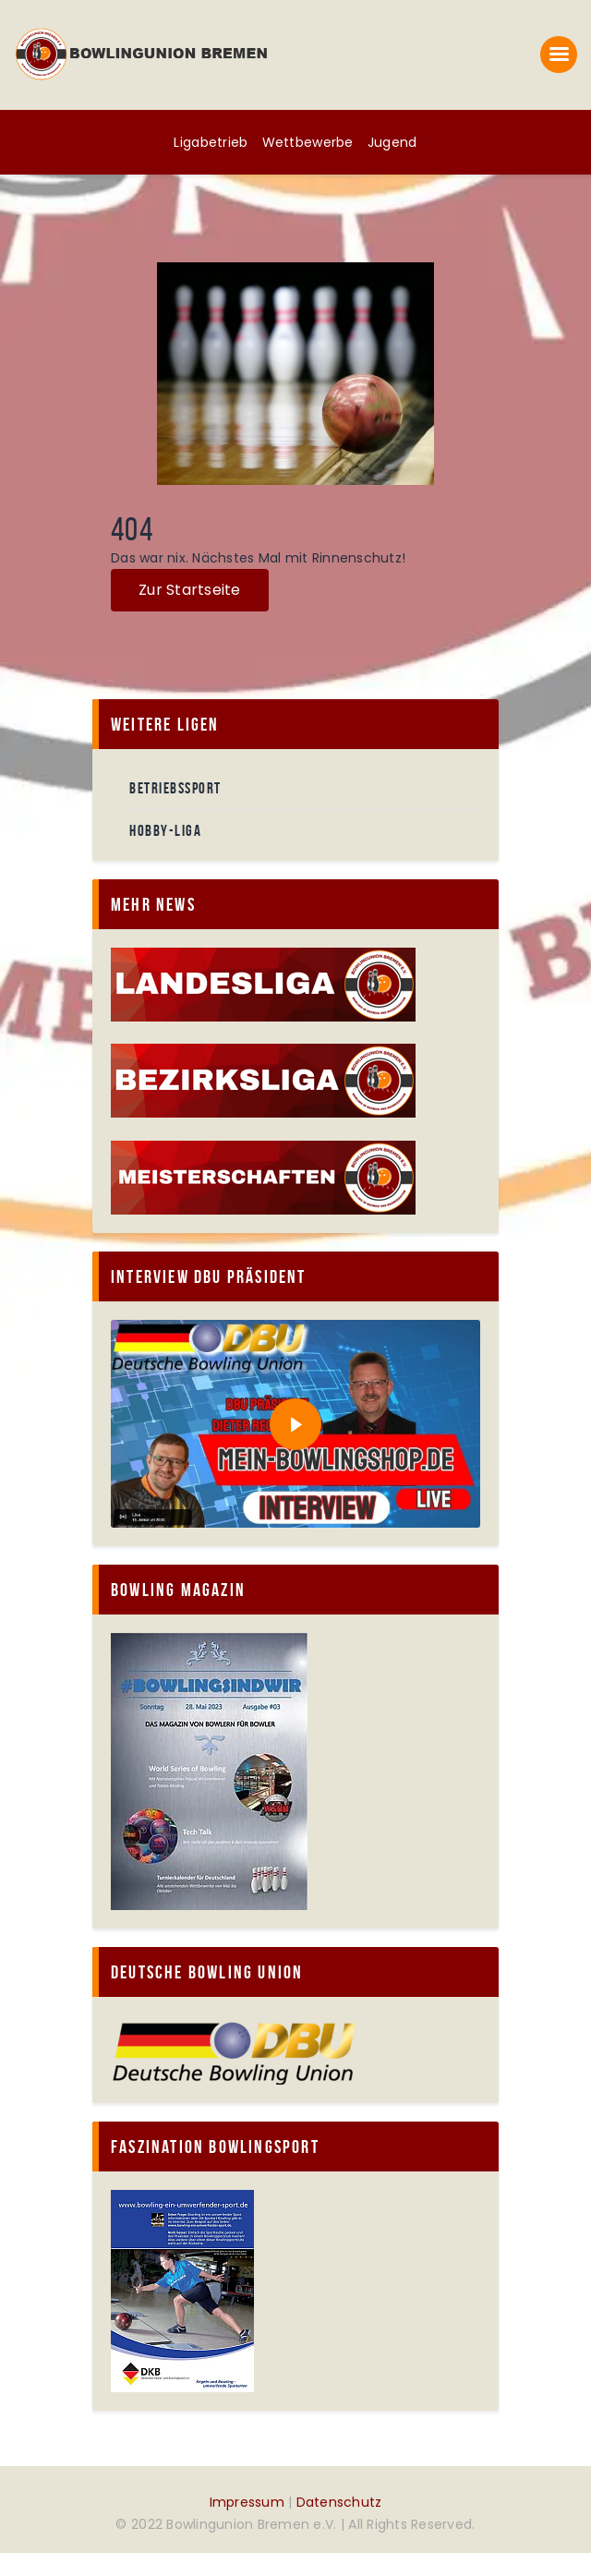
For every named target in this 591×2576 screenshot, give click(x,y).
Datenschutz (339, 2502)
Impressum (247, 2502)
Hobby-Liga (165, 830)
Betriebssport (175, 788)
